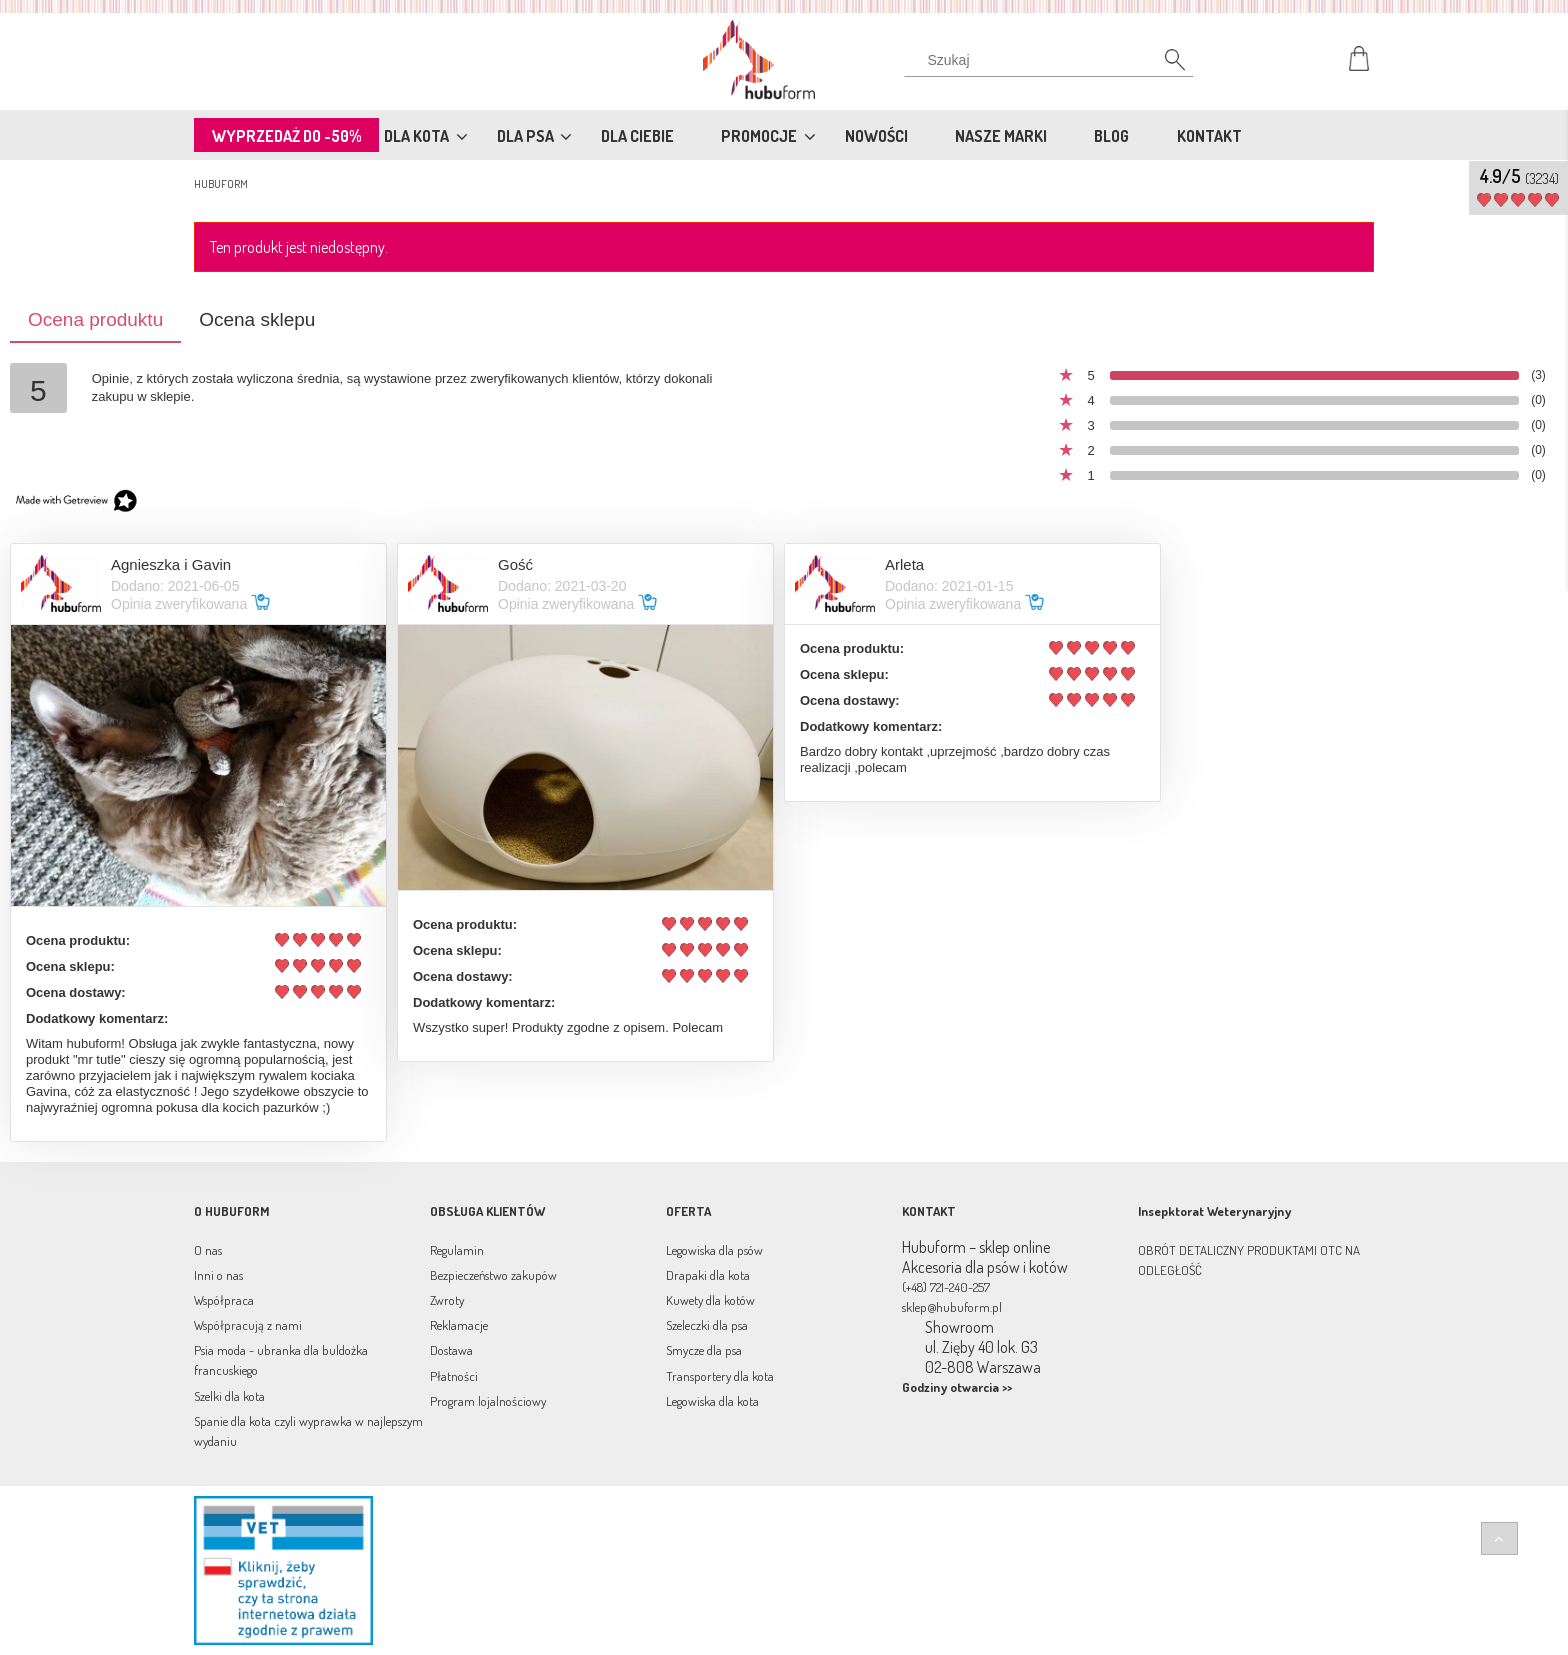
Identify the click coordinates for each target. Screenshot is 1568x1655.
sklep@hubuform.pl (952, 1307)
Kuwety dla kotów (710, 1300)
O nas (208, 1250)
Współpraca (224, 1300)
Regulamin (457, 1250)
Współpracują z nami (248, 1325)
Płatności (454, 1376)
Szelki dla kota (229, 1396)
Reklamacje (459, 1325)
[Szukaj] (1164, 65)
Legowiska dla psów (714, 1250)
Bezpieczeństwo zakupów (493, 1275)
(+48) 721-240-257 (946, 1287)
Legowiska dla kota (712, 1401)
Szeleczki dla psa (707, 1325)
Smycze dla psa (704, 1350)
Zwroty (447, 1300)
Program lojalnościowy (488, 1401)
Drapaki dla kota (708, 1275)
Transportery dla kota (720, 1376)
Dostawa (451, 1350)
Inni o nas (218, 1275)
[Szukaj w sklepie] (1053, 60)
